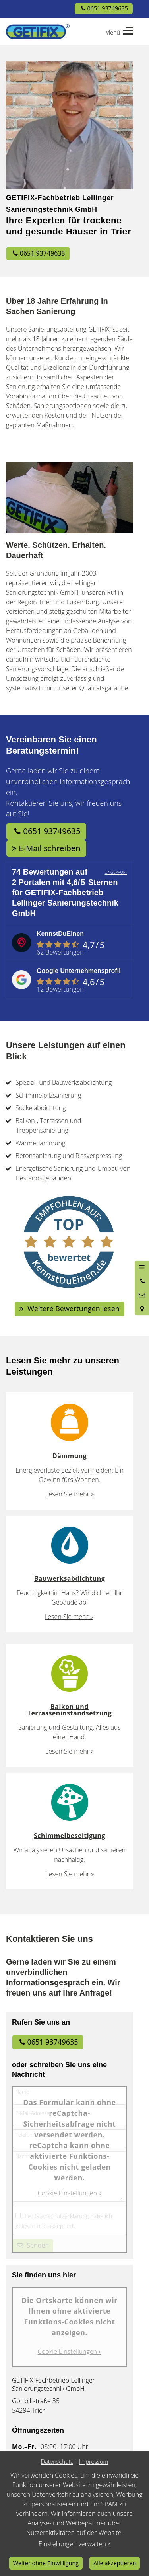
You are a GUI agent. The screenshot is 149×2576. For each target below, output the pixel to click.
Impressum (93, 2461)
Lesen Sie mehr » (69, 1494)
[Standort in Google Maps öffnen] (142, 1308)
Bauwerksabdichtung (69, 1578)
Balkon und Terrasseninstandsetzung (69, 1709)
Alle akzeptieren (114, 2563)
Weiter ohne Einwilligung (46, 2563)
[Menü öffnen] (142, 1267)
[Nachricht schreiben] (142, 1295)
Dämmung (69, 1455)
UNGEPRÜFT (116, 872)
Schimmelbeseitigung (69, 1835)
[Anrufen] (142, 1281)
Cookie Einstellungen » (69, 2193)
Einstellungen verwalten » (74, 2543)
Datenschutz (57, 2461)
